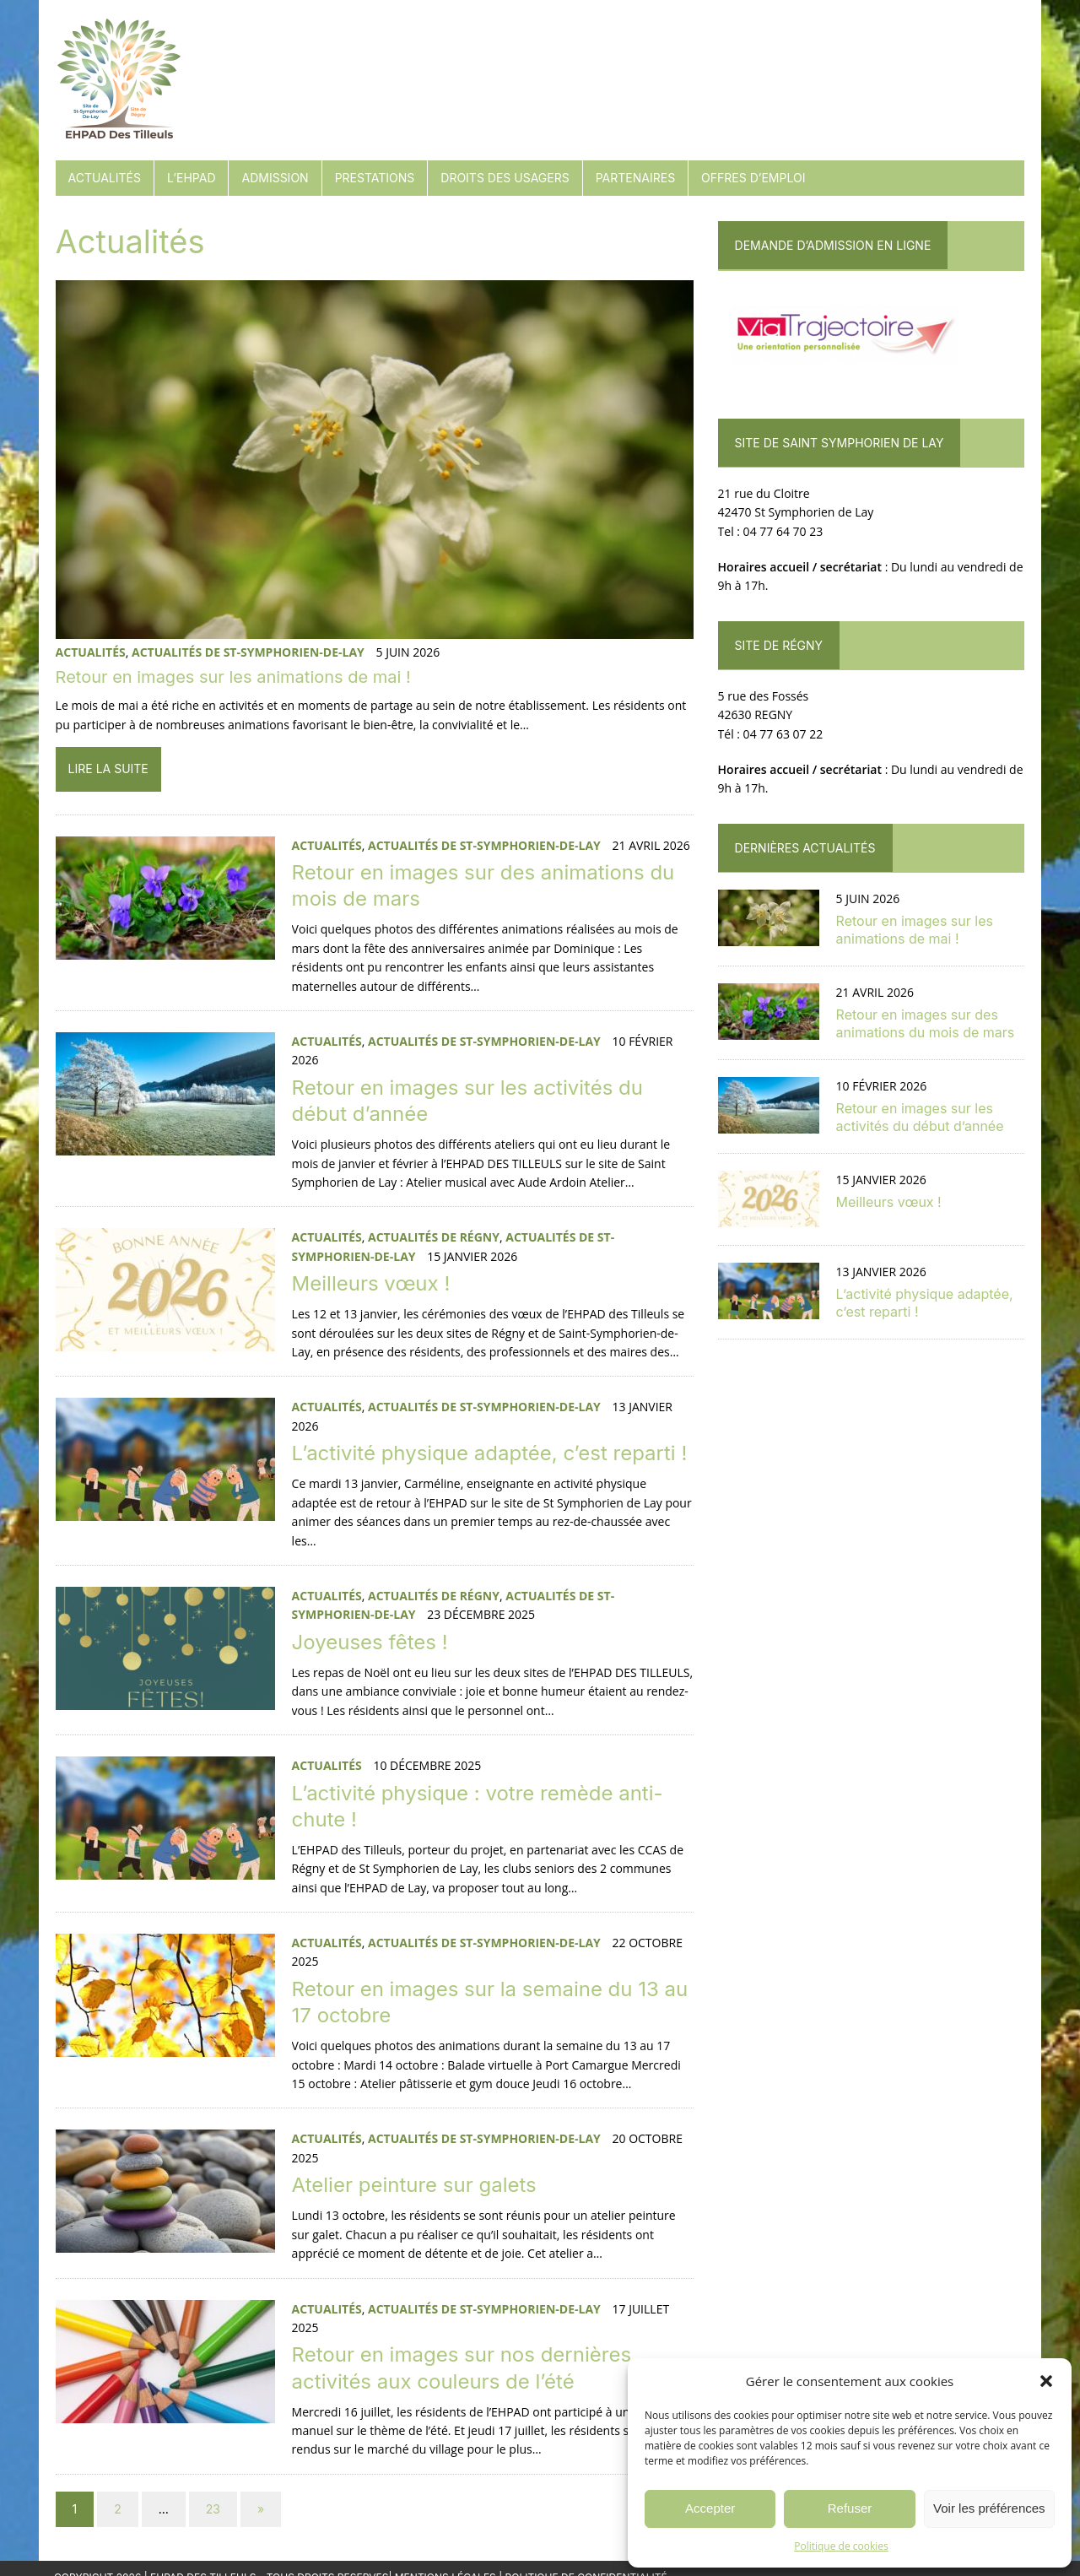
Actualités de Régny (432, 1239)
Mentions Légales (445, 2559)
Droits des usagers (504, 177)
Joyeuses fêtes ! (368, 1624)
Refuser (850, 2508)
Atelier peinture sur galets (412, 2167)
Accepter (710, 2508)
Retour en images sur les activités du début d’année (920, 1117)
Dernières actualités (805, 848)
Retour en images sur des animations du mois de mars (925, 1023)
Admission (273, 177)
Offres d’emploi (752, 177)
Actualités (103, 177)
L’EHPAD (189, 177)
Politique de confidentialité (586, 2559)
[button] (1046, 2381)
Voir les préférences (989, 2508)
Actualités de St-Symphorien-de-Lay (246, 653)
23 (211, 2491)
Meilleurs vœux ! (369, 1284)
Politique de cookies (841, 2546)
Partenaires (633, 177)
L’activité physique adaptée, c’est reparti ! (488, 1454)
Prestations (373, 177)
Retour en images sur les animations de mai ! (231, 678)
